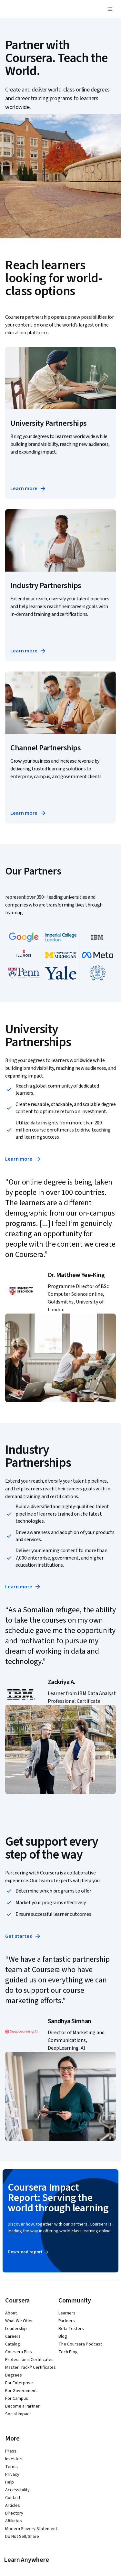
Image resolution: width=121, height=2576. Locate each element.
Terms (11, 2466)
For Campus (16, 2398)
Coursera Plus (18, 2352)
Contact (12, 2498)
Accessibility (17, 2490)
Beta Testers (71, 2328)
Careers (13, 2336)
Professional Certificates (29, 2359)
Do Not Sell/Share (22, 2536)
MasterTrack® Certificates (30, 2367)
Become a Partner (22, 2406)
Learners (67, 2313)
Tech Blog (68, 2352)
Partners (66, 2321)
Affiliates (13, 2521)
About (11, 2313)
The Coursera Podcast (80, 2344)
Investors (14, 2459)
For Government (21, 2391)
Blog (62, 2336)
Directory (14, 2513)
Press (10, 2451)
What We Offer (19, 2321)
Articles (12, 2505)
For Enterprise (19, 2383)
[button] (110, 9)
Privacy (12, 2474)
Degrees (13, 2375)
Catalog (12, 2344)
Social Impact (18, 2414)
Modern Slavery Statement (31, 2529)
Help (9, 2482)
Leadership (16, 2328)
